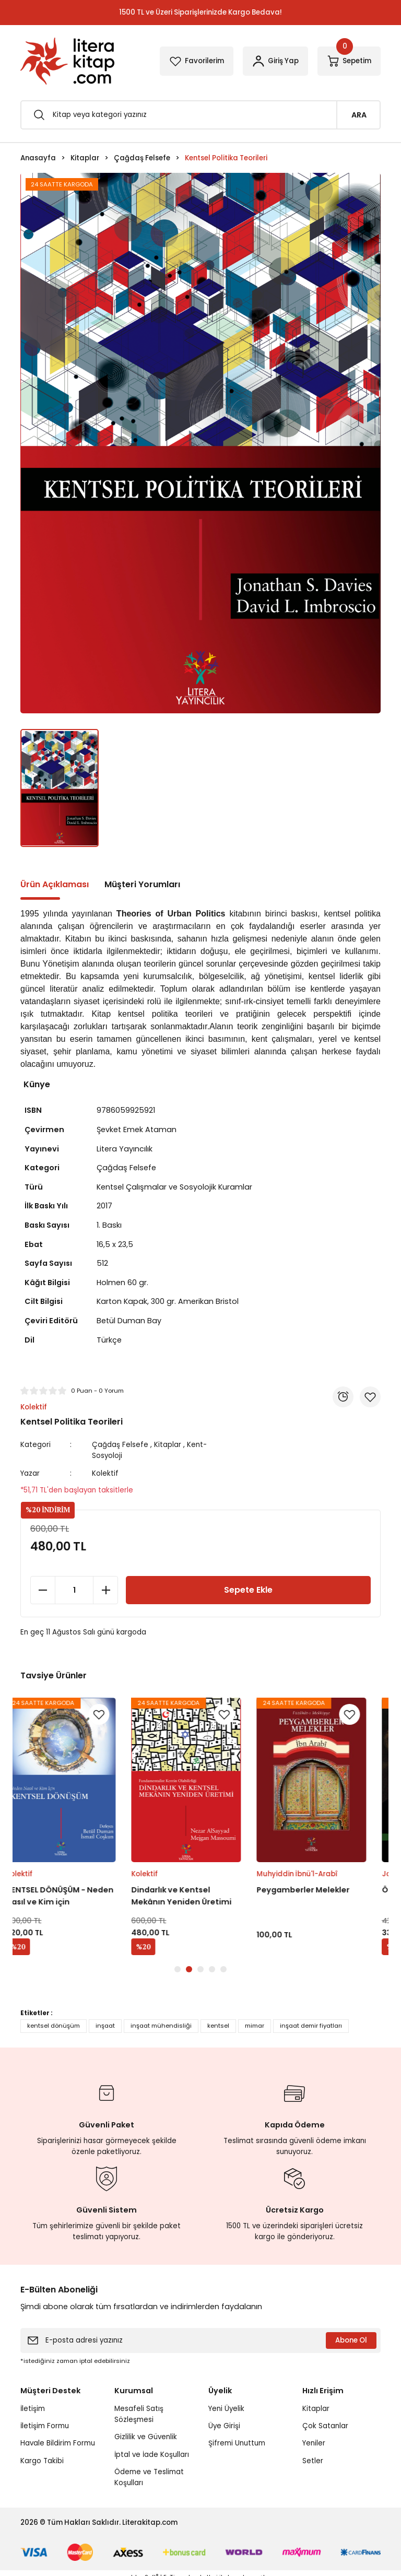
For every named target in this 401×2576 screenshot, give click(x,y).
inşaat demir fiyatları (311, 2025)
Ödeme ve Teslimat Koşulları (149, 2477)
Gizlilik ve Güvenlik (145, 2437)
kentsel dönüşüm (53, 2025)
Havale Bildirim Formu (57, 2443)
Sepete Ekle (248, 1590)
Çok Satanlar (325, 2426)
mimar (254, 2025)
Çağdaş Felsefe (120, 1445)
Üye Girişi (224, 2426)
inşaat (105, 2025)
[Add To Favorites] (370, 1396)
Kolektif (105, 1473)
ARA (359, 115)
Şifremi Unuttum (236, 2443)
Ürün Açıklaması (54, 884)
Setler (312, 2461)
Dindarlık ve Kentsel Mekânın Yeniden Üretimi (196, 1896)
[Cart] (349, 61)
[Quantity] (74, 1590)
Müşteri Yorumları (142, 884)
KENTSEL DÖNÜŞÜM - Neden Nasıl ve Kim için (74, 1896)
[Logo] (67, 61)
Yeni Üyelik (226, 2409)
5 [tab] (223, 1969)
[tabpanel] (75, 1827)
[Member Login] (275, 61)
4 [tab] (212, 1969)
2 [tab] (189, 1969)
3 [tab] (200, 1969)
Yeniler (313, 2443)
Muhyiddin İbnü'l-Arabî (311, 1874)
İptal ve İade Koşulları (151, 2455)
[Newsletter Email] (200, 2340)
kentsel (218, 2025)
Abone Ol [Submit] (351, 2340)
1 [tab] (177, 1969)
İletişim (32, 2409)
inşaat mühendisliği (161, 2025)
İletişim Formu (44, 2426)
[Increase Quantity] (105, 1590)
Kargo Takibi (42, 2461)
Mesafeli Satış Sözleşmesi (138, 2414)
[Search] (200, 115)
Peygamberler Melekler (317, 1890)
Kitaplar (167, 1445)
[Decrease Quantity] (42, 1590)
